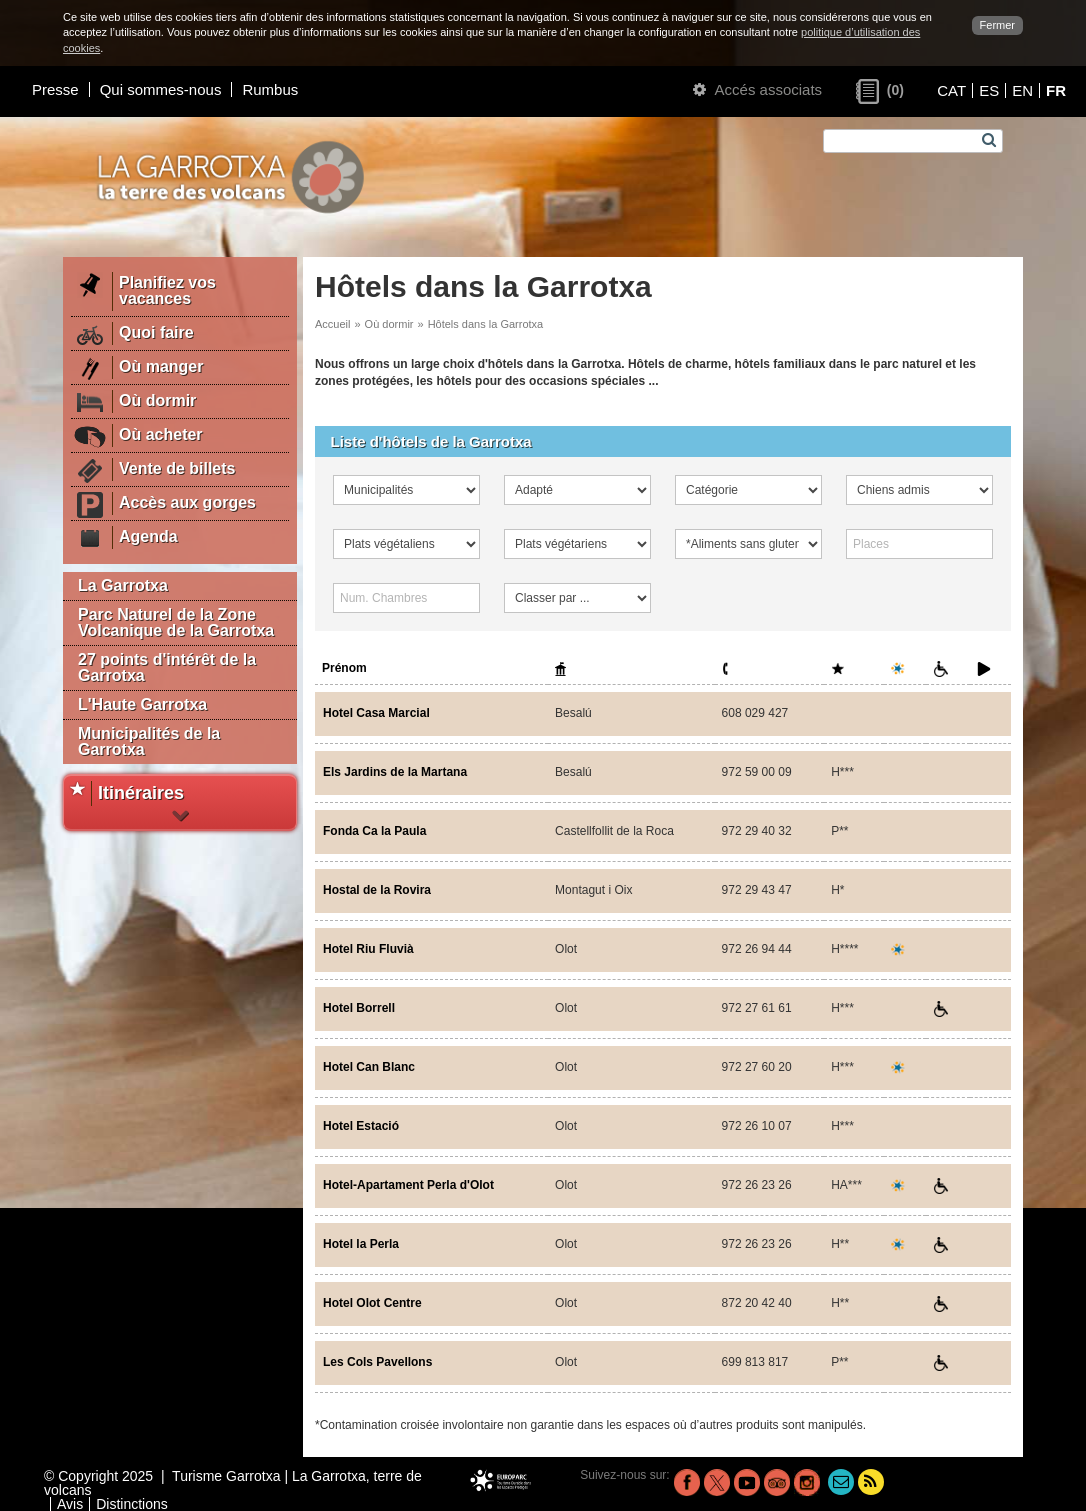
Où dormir (389, 324)
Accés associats (757, 89)
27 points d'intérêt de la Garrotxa (167, 667)
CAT (951, 90)
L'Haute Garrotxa (142, 704)
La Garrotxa (123, 585)
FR (1056, 90)
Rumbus (270, 89)
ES (989, 90)
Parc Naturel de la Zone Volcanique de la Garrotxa (176, 622)
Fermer (997, 25)
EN (1022, 90)
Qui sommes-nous (161, 89)
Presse (55, 89)
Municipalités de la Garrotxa (149, 741)
